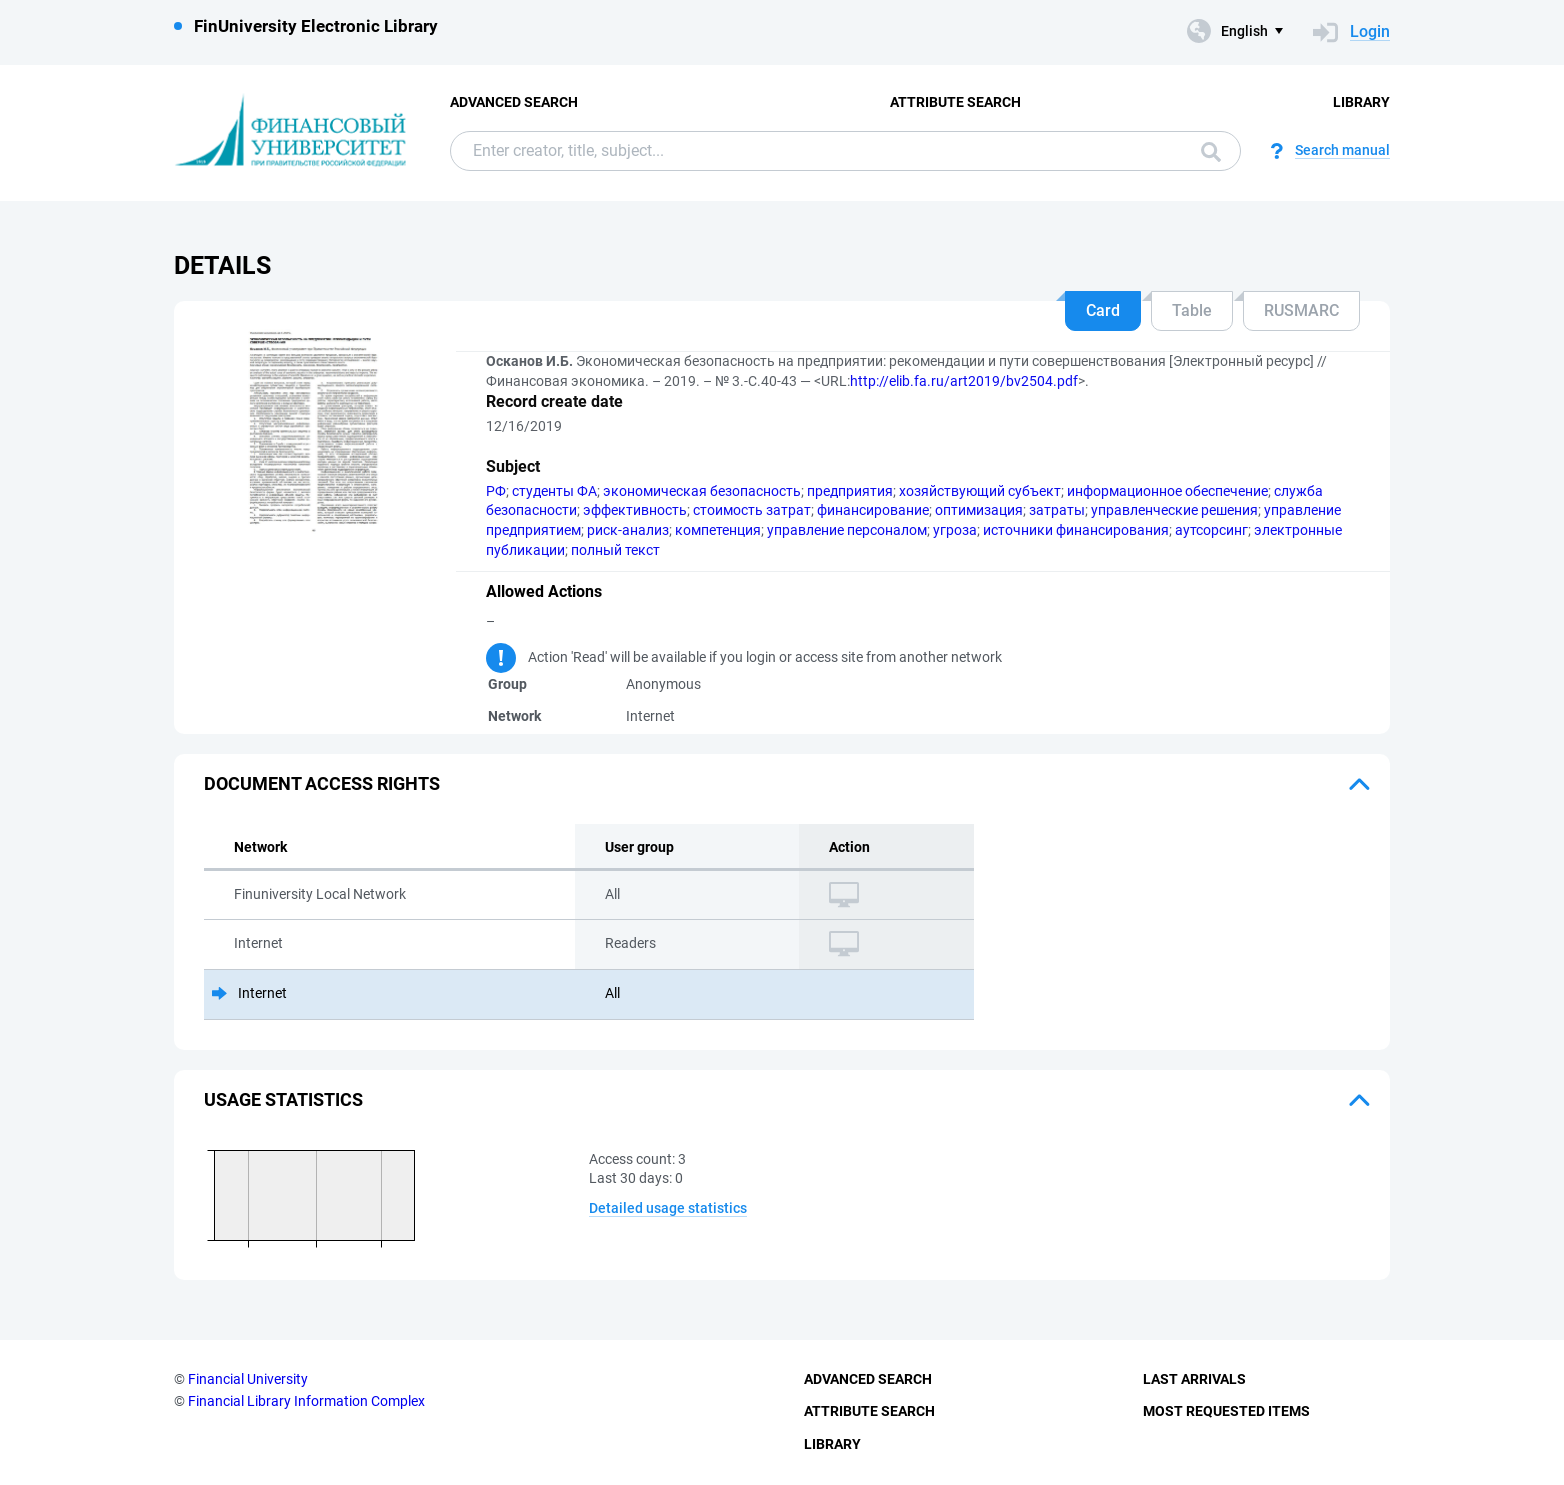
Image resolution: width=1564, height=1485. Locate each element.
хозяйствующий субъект (980, 491)
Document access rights (322, 783)
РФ (496, 491)
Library (1361, 102)
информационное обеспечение (1167, 491)
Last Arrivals (1194, 1379)
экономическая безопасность (702, 491)
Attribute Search (955, 102)
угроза (955, 530)
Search (1211, 152)
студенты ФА (554, 491)
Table (1192, 310)
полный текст (615, 550)
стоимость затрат (752, 510)
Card (1103, 310)
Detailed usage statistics (668, 1208)
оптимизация (979, 510)
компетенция (718, 530)
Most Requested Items (1226, 1411)
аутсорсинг (1211, 530)
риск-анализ (628, 530)
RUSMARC (1301, 310)
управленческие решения (1174, 510)
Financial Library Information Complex (306, 1401)
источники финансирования (1076, 530)
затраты (1057, 510)
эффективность (635, 510)
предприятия (850, 491)
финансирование (873, 510)
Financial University (248, 1379)
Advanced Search (514, 102)
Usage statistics (283, 1099)
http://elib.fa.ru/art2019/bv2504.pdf (964, 381)
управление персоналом (847, 530)
